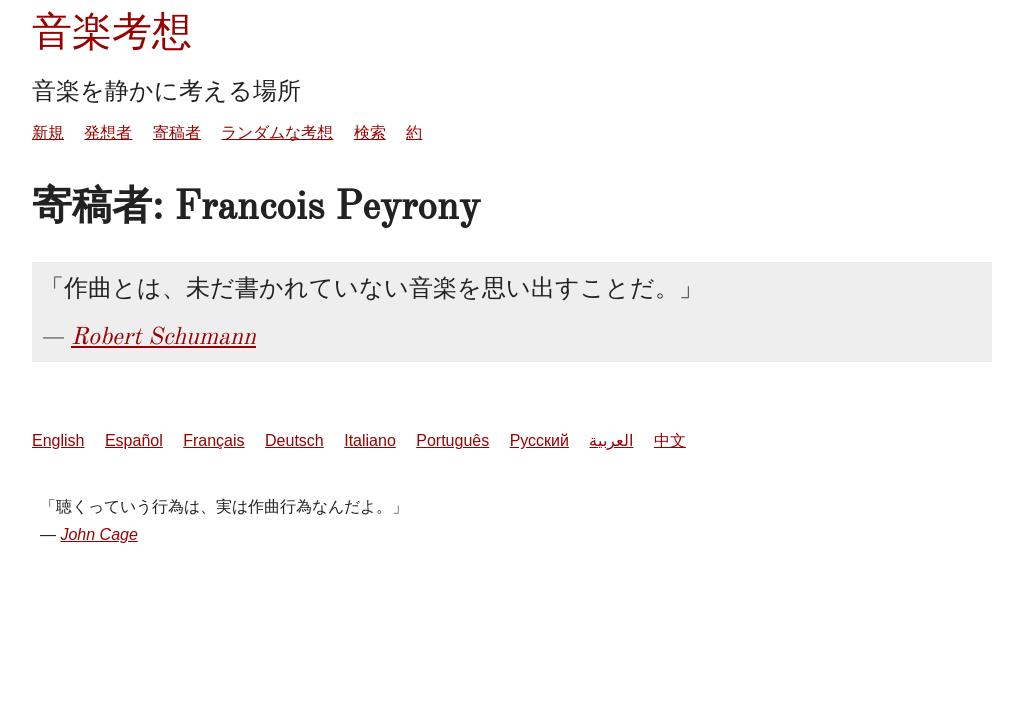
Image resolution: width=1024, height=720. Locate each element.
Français (213, 440)
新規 (48, 132)
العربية (611, 440)
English (58, 440)
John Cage (98, 534)
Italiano (370, 440)
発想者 (108, 132)
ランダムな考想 (277, 132)
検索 (370, 132)
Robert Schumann (163, 336)
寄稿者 (177, 132)
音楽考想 (112, 31)
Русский (539, 440)
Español (134, 440)
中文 (670, 440)
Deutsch (294, 440)
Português (452, 440)
